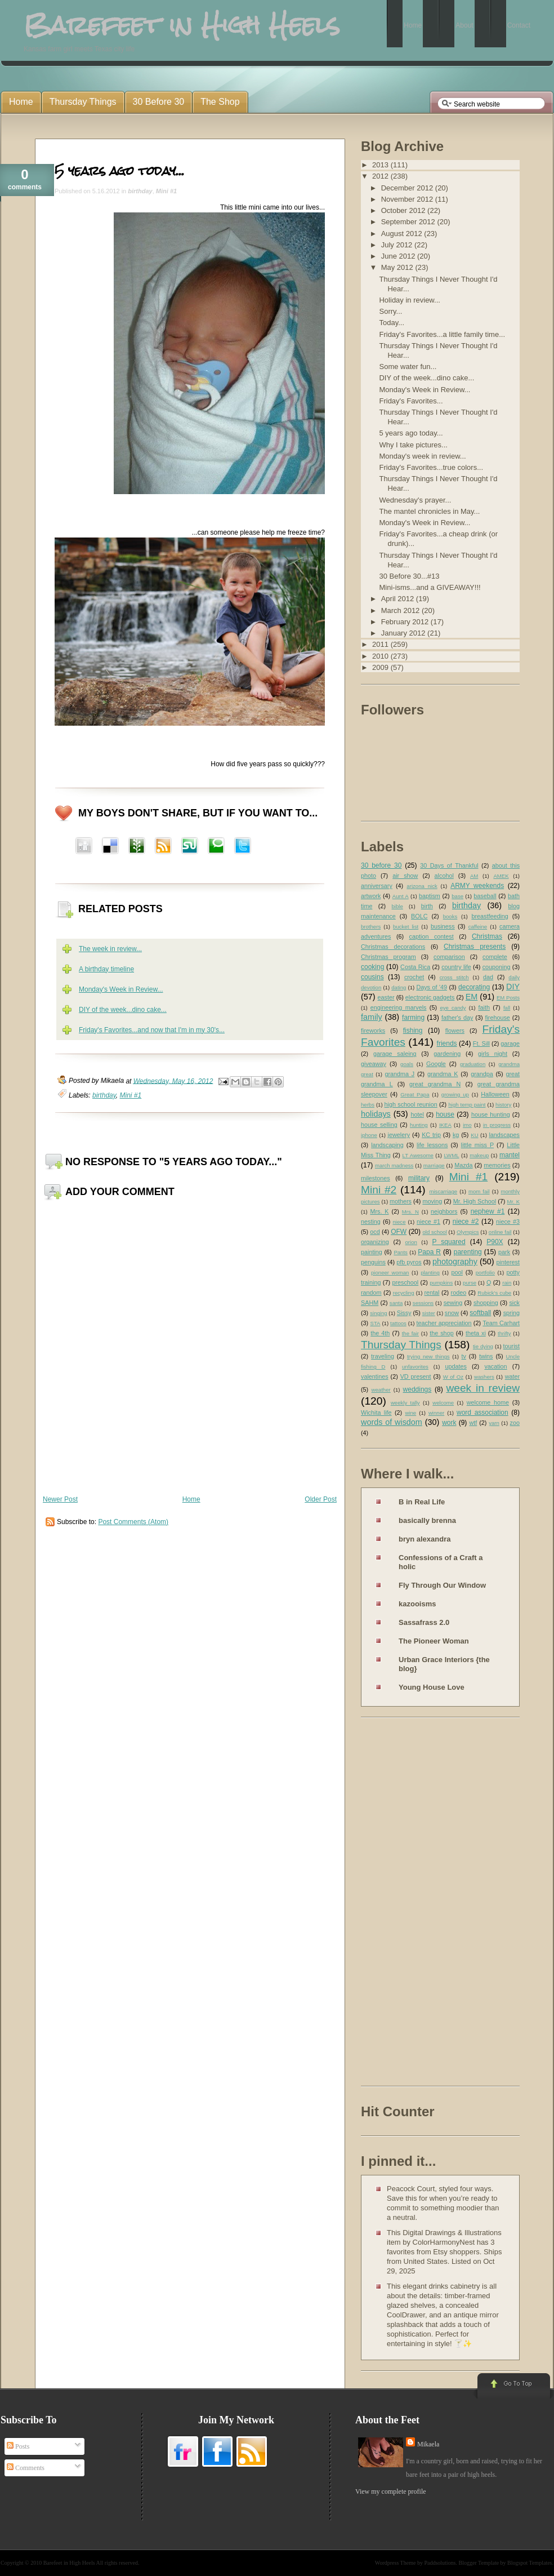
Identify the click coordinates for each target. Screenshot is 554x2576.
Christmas (487, 936)
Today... (391, 322)
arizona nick (421, 886)
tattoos (398, 1323)
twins (486, 1356)
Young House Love (431, 1687)
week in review (483, 1388)
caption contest (431, 936)
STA (375, 1323)
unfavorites (415, 1366)
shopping (485, 1302)
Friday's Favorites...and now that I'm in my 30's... (152, 1030)
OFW (398, 1232)
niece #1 (428, 1221)
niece (399, 1222)
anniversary (376, 885)
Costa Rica (415, 966)
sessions (423, 1303)
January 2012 (404, 633)
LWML (451, 1155)
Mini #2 (378, 1190)
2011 (381, 644)
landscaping (387, 1145)
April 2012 (398, 598)
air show (405, 875)
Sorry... (390, 311)
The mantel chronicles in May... (429, 511)
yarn (494, 1423)
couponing (496, 966)
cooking (372, 967)
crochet (414, 977)
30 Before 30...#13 (409, 576)
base (457, 896)
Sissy (404, 1312)
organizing (375, 1241)
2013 (381, 165)
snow (452, 1312)
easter (386, 997)
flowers (454, 1030)
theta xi (476, 1333)
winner (436, 1413)
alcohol (444, 875)
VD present (415, 1376)
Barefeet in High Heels (69, 2563)
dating (398, 987)
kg (456, 1134)
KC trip (431, 1134)
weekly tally (405, 1403)
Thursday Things (401, 1345)
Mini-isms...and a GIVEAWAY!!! (429, 587)
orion (411, 1242)
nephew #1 (488, 1211)
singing (378, 1313)
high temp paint (466, 1105)
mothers (401, 1201)
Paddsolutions (439, 2563)
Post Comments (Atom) (133, 1522)
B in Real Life (422, 1502)
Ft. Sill (481, 1043)
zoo (515, 1422)
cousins (372, 977)
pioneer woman (390, 1272)
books (450, 916)
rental (432, 1292)
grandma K (442, 1074)
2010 (381, 656)
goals (406, 1064)
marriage (434, 1165)
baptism (429, 895)
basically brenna (427, 1520)
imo (467, 1125)
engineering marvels (398, 1007)
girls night (492, 1053)
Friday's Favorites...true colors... (431, 467)
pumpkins (441, 1283)
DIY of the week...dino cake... (123, 1010)
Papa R (429, 1252)
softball (480, 1313)
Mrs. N (410, 1212)
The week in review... (110, 949)
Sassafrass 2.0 (424, 1622)
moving (432, 1201)
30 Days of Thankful (449, 865)
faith (484, 1007)
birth (427, 906)
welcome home (488, 1402)
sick (514, 1302)
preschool (405, 1282)
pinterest (508, 1262)
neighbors (444, 1211)
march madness (394, 1165)
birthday (140, 191)
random (371, 1292)
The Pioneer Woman (434, 1641)
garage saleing (395, 1053)
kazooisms (417, 1604)
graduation (472, 1064)
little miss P (477, 1145)
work (449, 1423)
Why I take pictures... (413, 445)
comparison (449, 956)
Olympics (468, 1232)
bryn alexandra (425, 1539)
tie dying (483, 1346)
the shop (441, 1333)
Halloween (495, 1094)
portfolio (485, 1272)
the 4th (380, 1333)
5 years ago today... (120, 170)
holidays (376, 1113)
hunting (418, 1125)
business (443, 926)
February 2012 (406, 622)
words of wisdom (391, 1422)
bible (397, 906)
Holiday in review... (409, 300)
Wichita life (376, 1412)
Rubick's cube (494, 1293)
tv (464, 1356)
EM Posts (508, 997)
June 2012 (399, 256)
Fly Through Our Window (442, 1585)
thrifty (504, 1333)
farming (413, 1017)
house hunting (490, 1114)
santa (396, 1303)
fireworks (373, 1030)
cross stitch (454, 977)
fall (506, 1008)
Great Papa (414, 1094)
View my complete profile (390, 2491)
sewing (453, 1302)
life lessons (432, 1145)
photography (454, 1261)
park (504, 1252)
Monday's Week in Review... (121, 989)
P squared (448, 1242)
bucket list (405, 926)
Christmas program (388, 956)
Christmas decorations (393, 946)
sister (428, 1313)
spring (511, 1312)
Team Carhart (501, 1323)
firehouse (497, 1017)
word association (482, 1412)
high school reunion (411, 1104)
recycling (403, 1293)
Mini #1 (166, 191)
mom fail (479, 1191)
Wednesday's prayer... (415, 500)
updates (455, 1366)
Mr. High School (474, 1201)
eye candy (453, 1008)
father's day (457, 1017)
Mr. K (513, 1201)
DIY (513, 986)
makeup (479, 1155)
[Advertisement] (406, 1904)
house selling (379, 1124)
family (371, 1016)
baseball (484, 895)
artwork (371, 895)
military (419, 1178)
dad (488, 977)
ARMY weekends (477, 886)
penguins (373, 1262)
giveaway (373, 1063)
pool (456, 1272)
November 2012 (408, 199)
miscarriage (443, 1191)
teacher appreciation (443, 1323)
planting (430, 1272)
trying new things (428, 1356)
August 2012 (403, 233)
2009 (381, 667)
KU (474, 1135)
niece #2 (466, 1221)
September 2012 (409, 221)
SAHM (369, 1302)
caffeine (477, 926)
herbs (367, 1105)
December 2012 (408, 188)
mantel (509, 1155)
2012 (381, 176)
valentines (374, 1376)
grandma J (399, 1074)
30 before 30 (381, 865)
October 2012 (404, 210)
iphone (369, 1135)
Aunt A (400, 896)
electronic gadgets (430, 997)
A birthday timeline (106, 969)
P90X (494, 1242)
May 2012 (398, 267)
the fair (410, 1333)
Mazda (463, 1165)
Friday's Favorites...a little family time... (442, 334)
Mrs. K (379, 1211)
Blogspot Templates (529, 2563)
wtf (473, 1422)
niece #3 (508, 1221)
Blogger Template (479, 2563)
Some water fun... (407, 366)
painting (371, 1252)
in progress (497, 1125)
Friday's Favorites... (411, 401)
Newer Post (60, 1499)
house (445, 1114)
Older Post (321, 1499)
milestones (375, 1178)
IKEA (445, 1125)
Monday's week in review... (422, 456)
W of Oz (453, 1377)
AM (474, 876)
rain (506, 1283)
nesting (371, 1221)
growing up (455, 1094)
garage (510, 1043)
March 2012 (401, 610)
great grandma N (435, 1084)
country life (456, 966)
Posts (18, 2446)
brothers (371, 926)
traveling (382, 1356)
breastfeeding (489, 916)
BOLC (419, 916)
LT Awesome (418, 1155)
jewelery (399, 1134)
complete (494, 956)
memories (497, 1165)
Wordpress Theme (395, 2563)
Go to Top (512, 2386)
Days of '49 (431, 987)
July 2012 (397, 245)
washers (484, 1377)
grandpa (482, 1074)
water (512, 1376)
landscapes (504, 1134)
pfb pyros (408, 1262)
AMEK (500, 876)
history (503, 1105)
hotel (416, 1114)
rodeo (459, 1292)
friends (447, 1043)
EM (472, 996)
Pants (401, 1252)
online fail (500, 1232)
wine (410, 1413)
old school (434, 1232)
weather (381, 1390)
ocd (374, 1231)
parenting (468, 1252)
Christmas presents (475, 947)
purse (469, 1283)
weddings (417, 1389)
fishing (413, 1030)
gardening (447, 1053)
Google (436, 1063)
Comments (25, 2468)
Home (191, 1499)
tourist (511, 1346)
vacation (495, 1366)
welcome (443, 1403)
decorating (474, 987)
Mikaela (428, 2444)
